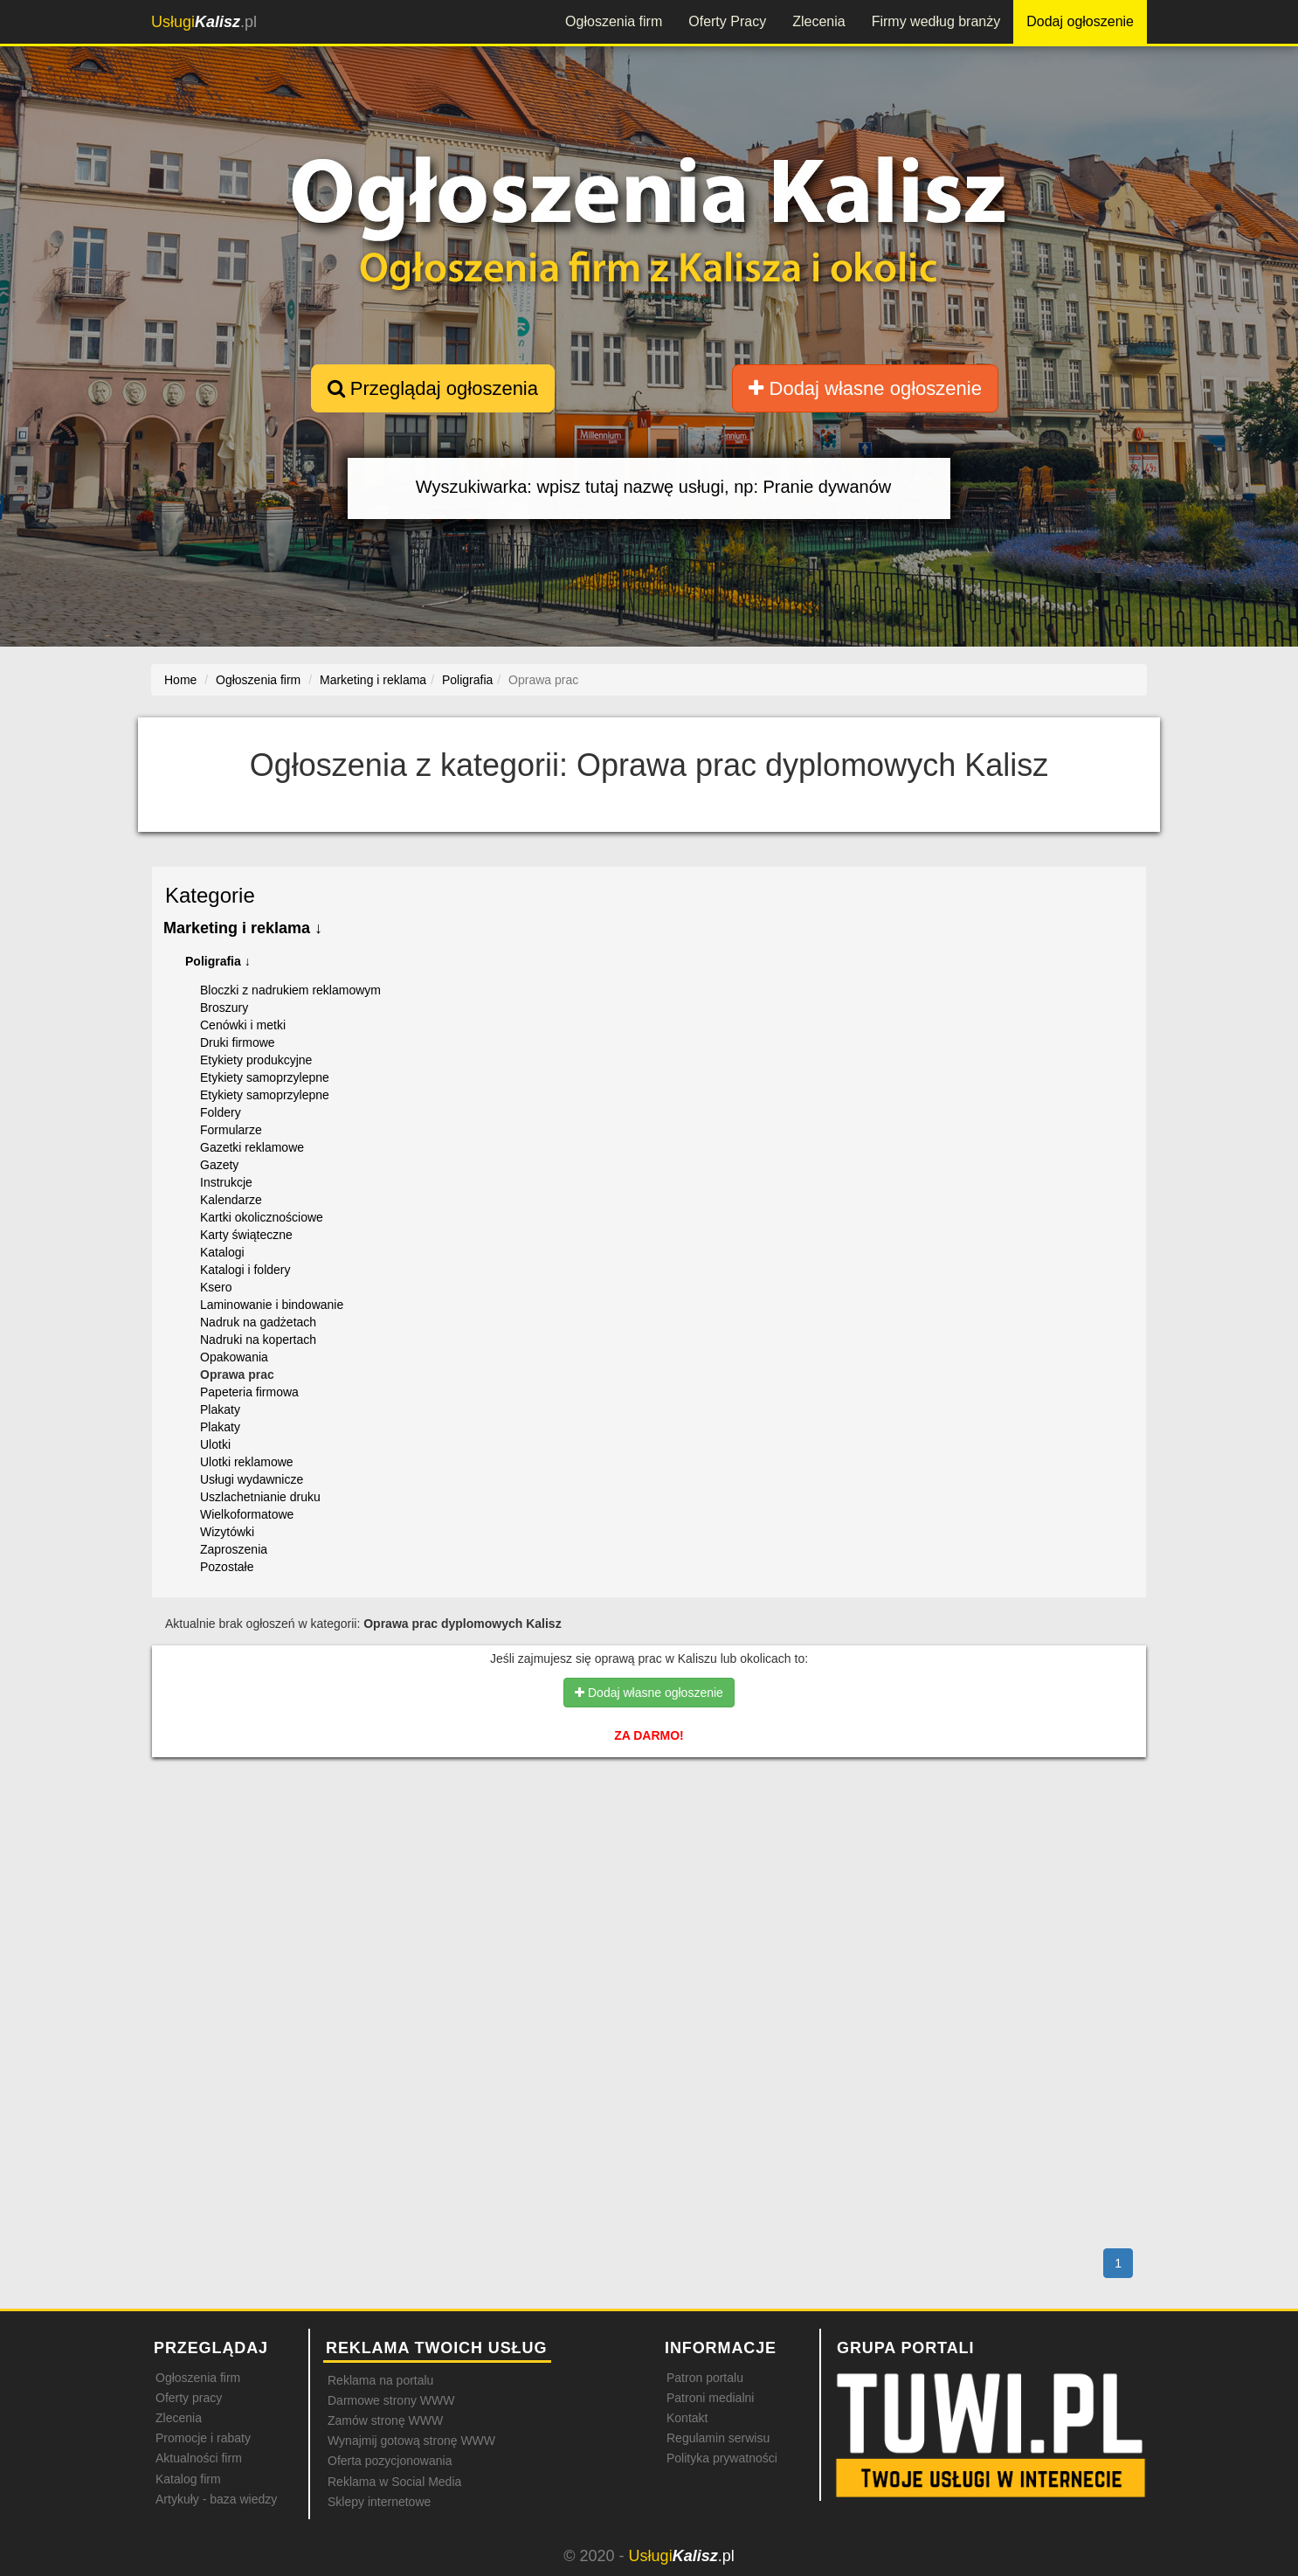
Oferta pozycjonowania (390, 2461)
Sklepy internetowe (379, 2502)
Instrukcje (226, 1182)
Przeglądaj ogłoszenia (433, 388)
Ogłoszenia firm (613, 21)
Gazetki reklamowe (252, 1147)
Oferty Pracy (727, 21)
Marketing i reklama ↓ (242, 928)
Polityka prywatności (721, 2458)
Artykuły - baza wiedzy (216, 2499)
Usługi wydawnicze (251, 1479)
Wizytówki (227, 1532)
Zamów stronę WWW (385, 2420)
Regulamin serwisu (718, 2438)
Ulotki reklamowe (246, 1462)
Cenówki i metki (243, 1025)
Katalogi (222, 1252)
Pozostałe (226, 1567)
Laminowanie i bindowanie (271, 1305)
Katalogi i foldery (245, 1270)
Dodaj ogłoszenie (1080, 21)
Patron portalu (704, 2378)
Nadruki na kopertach (258, 1340)
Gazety (219, 1165)
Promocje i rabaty (203, 2438)
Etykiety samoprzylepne (264, 1077)
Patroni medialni (710, 2398)
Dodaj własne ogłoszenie (865, 388)
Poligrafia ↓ (218, 961)
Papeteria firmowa (249, 1392)
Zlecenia (818, 21)
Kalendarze (231, 1200)
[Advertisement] (649, 1846)
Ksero (216, 1287)
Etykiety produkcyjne (256, 1060)
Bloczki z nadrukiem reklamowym (290, 990)
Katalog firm (188, 2479)
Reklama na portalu (380, 2380)
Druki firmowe (237, 1042)
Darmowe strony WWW (391, 2400)
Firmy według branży (936, 21)
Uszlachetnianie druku (260, 1497)
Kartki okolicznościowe (261, 1217)
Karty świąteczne (246, 1235)
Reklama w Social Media (394, 2482)
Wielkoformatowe (246, 1514)
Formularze (231, 1130)
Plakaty (220, 1409)
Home (180, 680)
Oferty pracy (188, 2398)
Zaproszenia (233, 1549)
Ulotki (215, 1444)
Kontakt (687, 2418)
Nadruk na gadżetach (258, 1322)
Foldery (220, 1112)
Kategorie (210, 895)
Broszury (224, 1007)
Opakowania (234, 1357)
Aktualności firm (198, 2458)
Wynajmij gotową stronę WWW (411, 2441)
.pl (204, 22)
